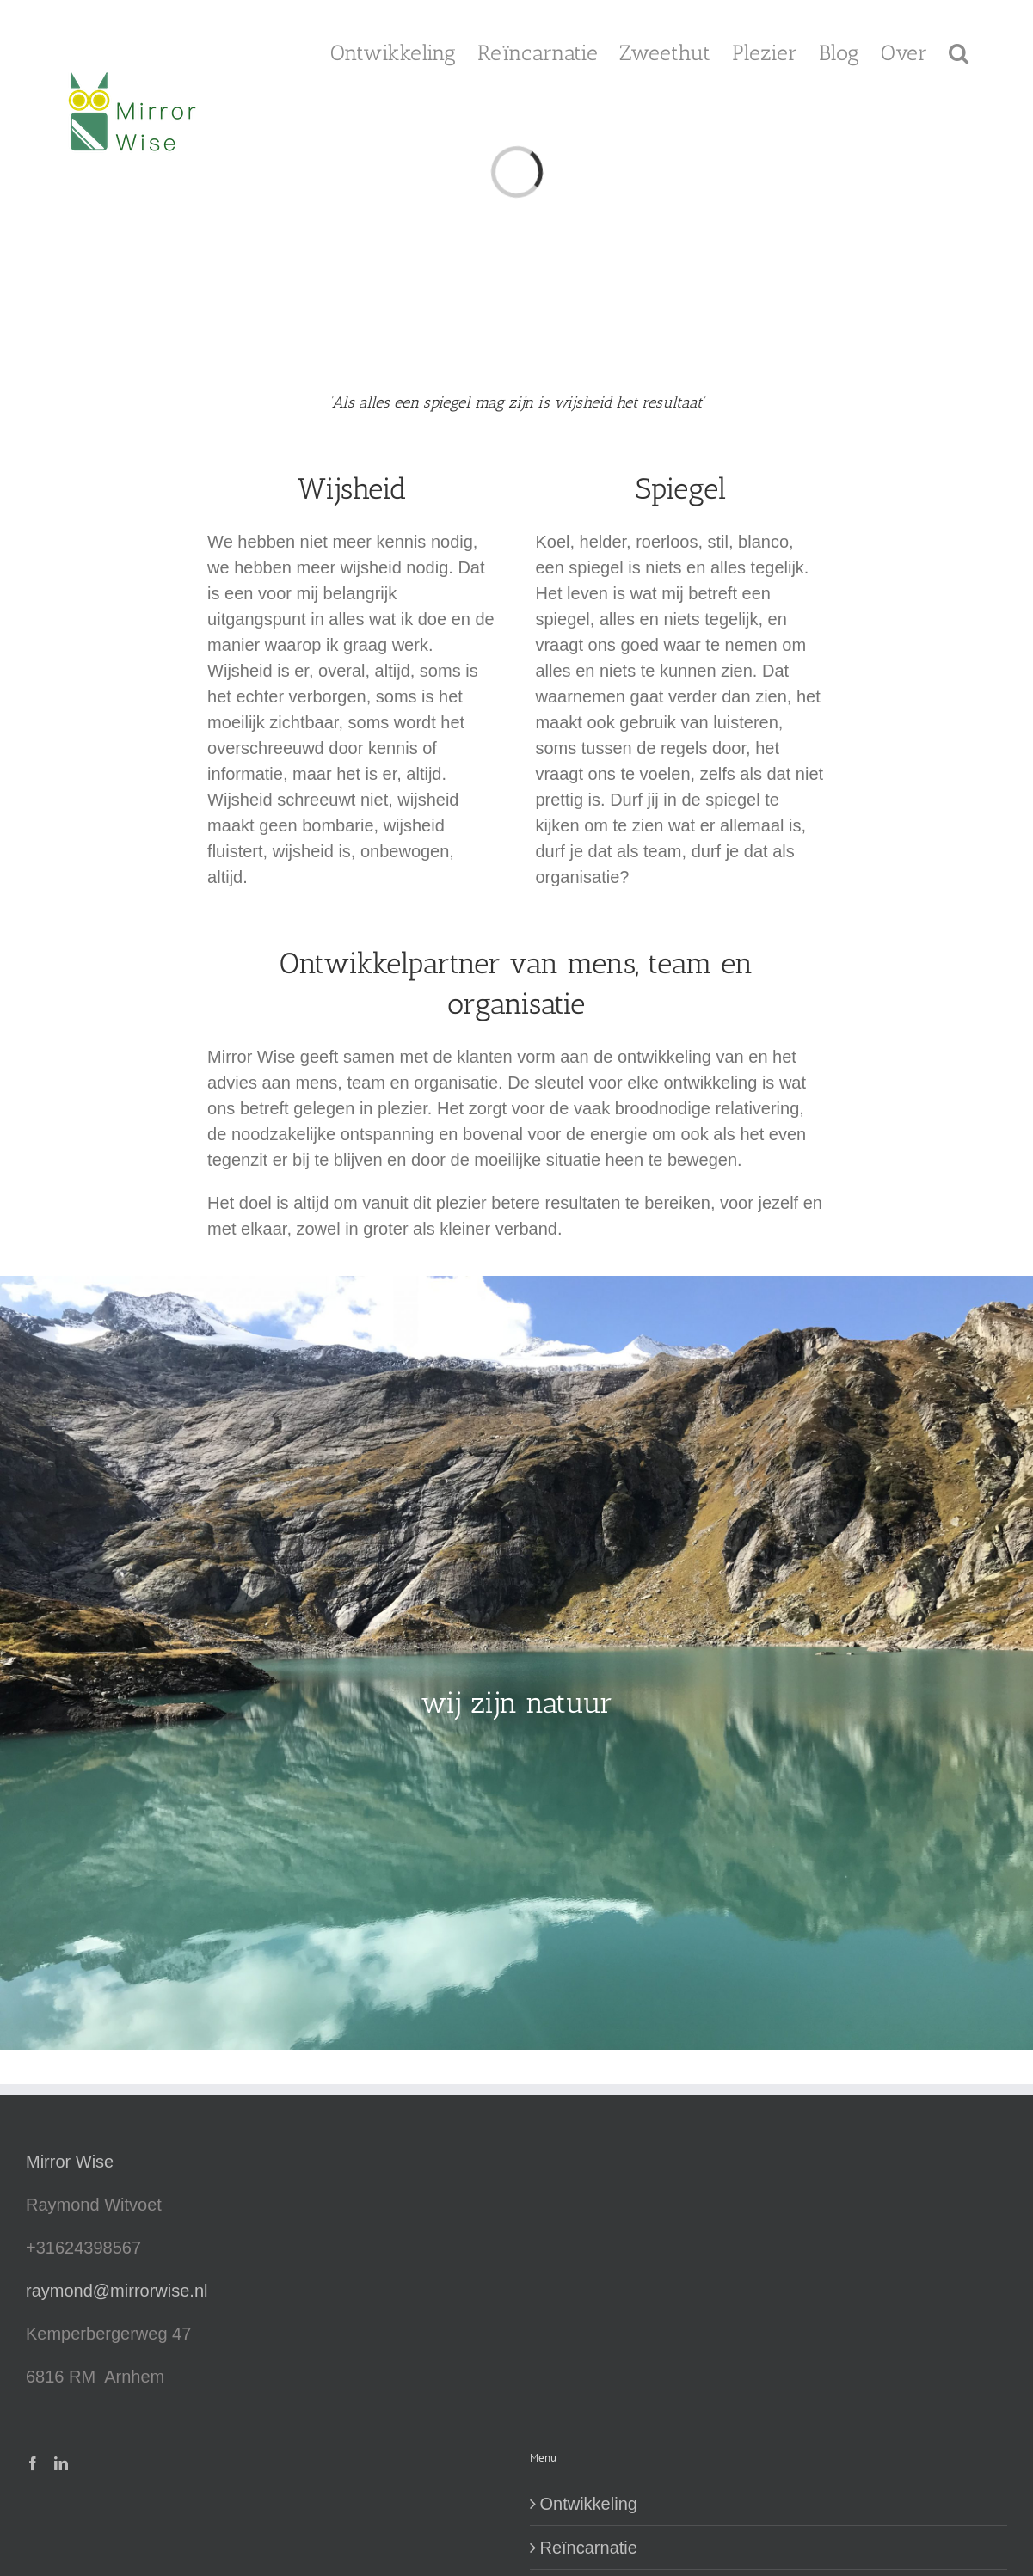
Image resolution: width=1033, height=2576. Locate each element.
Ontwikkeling (588, 2503)
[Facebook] (33, 2463)
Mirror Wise (70, 2161)
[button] (958, 51)
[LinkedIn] (61, 2463)
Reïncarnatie (588, 2547)
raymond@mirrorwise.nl (116, 2290)
